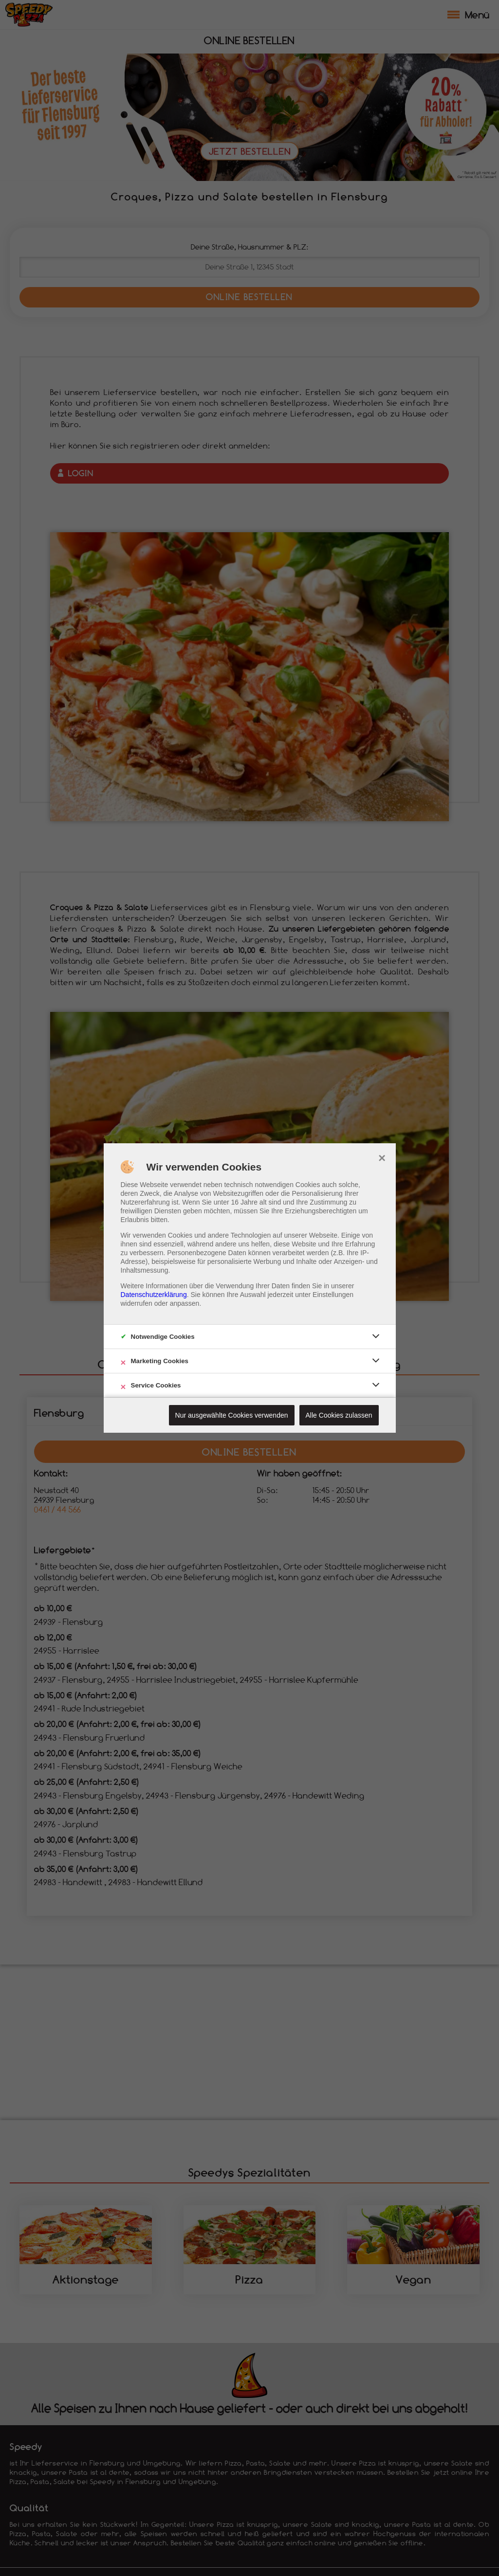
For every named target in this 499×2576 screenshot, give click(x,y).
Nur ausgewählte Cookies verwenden (231, 1415)
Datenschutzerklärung (154, 1294)
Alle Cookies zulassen (339, 1415)
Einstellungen (333, 1294)
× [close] (382, 1157)
